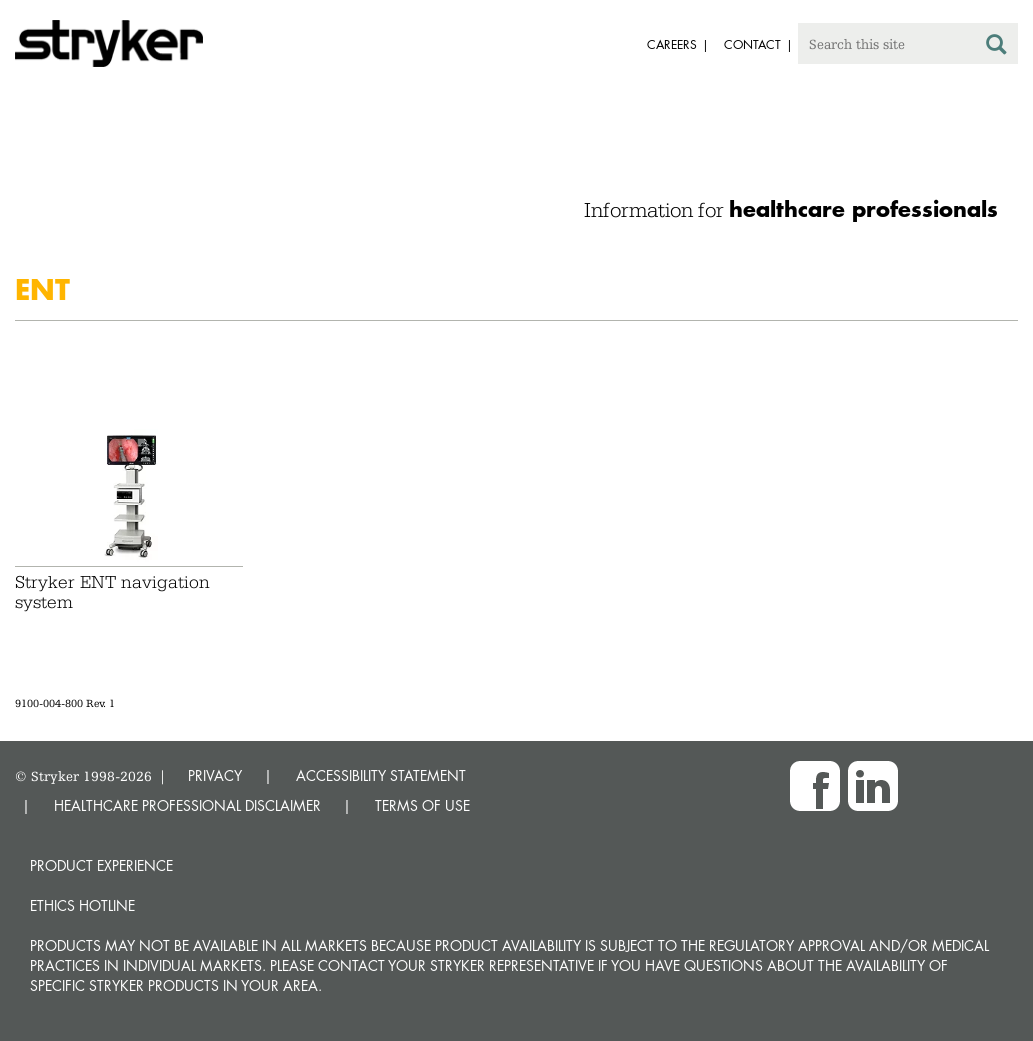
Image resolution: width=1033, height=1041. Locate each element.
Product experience (101, 865)
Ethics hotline (82, 905)
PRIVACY (215, 775)
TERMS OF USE (422, 805)
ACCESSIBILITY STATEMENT (381, 775)
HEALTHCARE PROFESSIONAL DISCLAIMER (187, 805)
